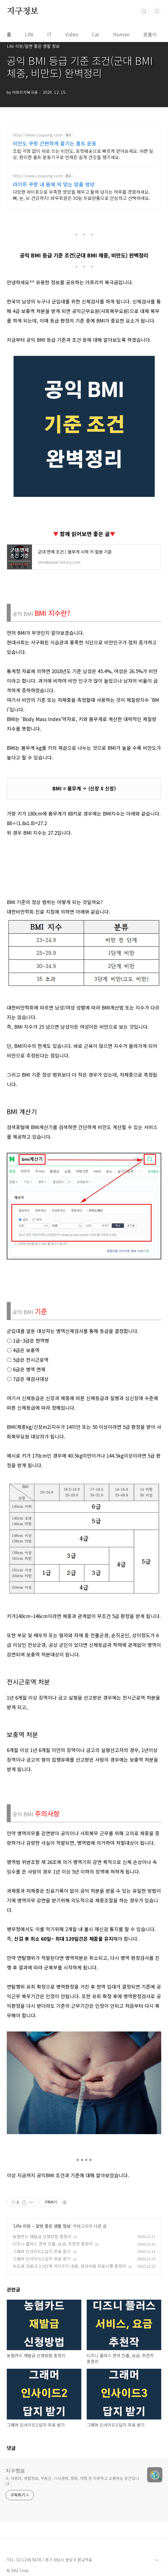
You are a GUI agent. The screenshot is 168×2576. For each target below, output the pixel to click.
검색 (144, 11)
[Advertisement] (84, 1816)
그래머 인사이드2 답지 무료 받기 (42, 2333)
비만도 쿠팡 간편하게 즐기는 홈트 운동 (55, 143)
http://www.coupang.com (37, 135)
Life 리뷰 (22, 2308)
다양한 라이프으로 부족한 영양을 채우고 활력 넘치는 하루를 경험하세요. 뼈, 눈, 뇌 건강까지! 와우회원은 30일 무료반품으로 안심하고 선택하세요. (81, 194)
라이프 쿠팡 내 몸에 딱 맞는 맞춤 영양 (54, 184)
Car (95, 34)
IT (49, 34)
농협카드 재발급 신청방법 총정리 (42, 2318)
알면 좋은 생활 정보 (53, 2308)
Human (121, 34)
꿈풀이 (150, 34)
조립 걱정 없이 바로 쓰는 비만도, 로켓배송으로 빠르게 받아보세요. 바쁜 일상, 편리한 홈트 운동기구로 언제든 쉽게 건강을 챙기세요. (83, 153)
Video (71, 34)
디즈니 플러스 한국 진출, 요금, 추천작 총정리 (53, 2325)
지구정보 (22, 11)
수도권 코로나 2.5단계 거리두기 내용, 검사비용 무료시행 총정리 (69, 2348)
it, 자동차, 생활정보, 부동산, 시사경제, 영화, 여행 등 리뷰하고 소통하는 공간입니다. (72, 2562)
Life (29, 34)
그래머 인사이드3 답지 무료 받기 (42, 2340)
